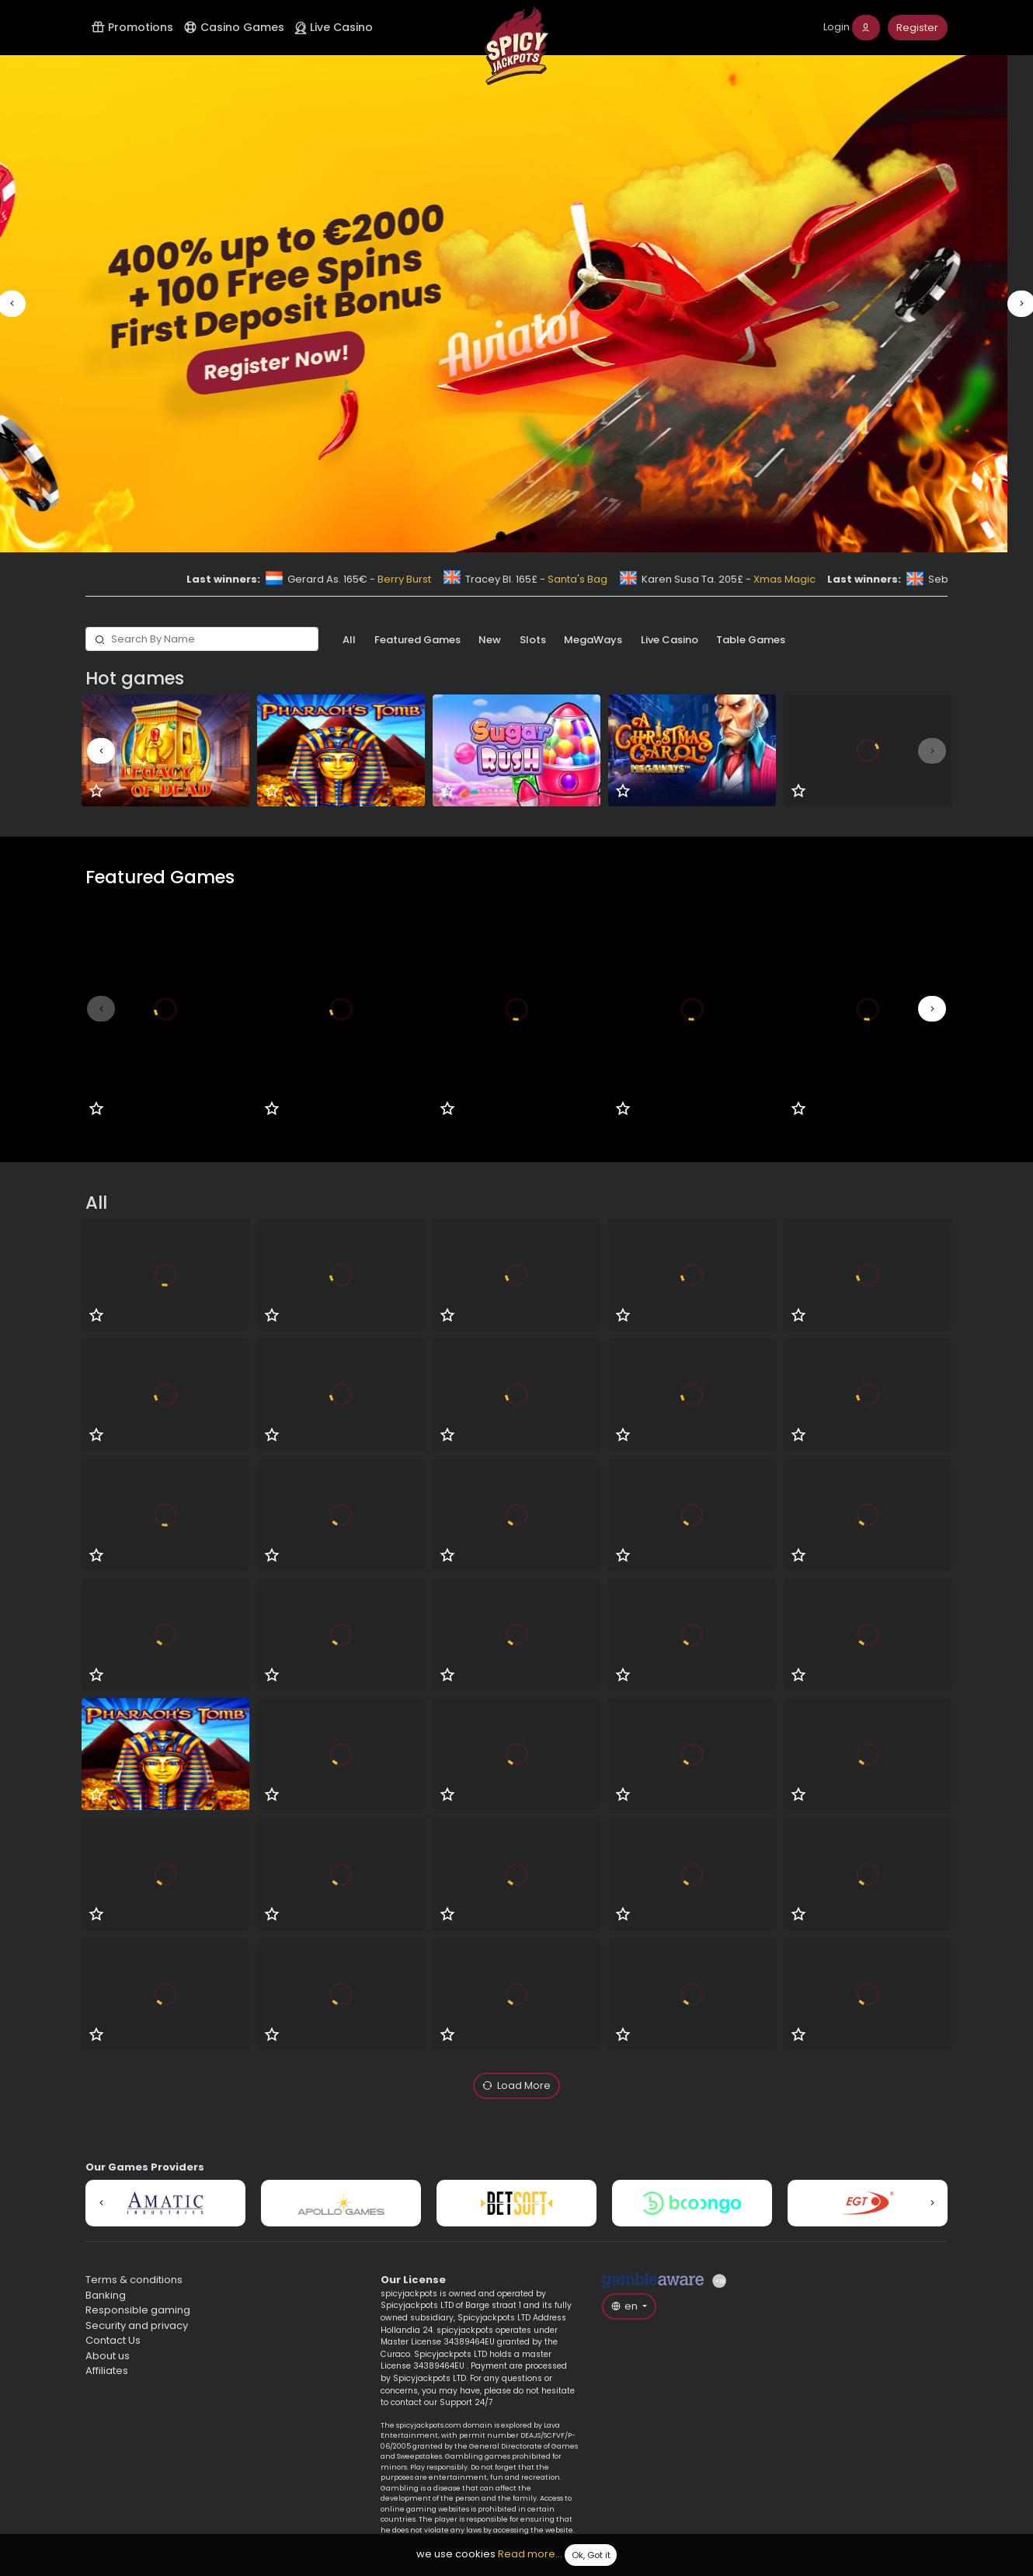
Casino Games (233, 27)
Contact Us (113, 2340)
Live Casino (333, 27)
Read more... (530, 2554)
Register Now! (301, 362)
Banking (105, 2295)
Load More (516, 2086)
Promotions (132, 27)
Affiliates (106, 2370)
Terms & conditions (134, 2279)
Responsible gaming (137, 2310)
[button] (11, 303)
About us (107, 2355)
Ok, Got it (591, 2555)
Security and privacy (136, 2325)
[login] (852, 27)
